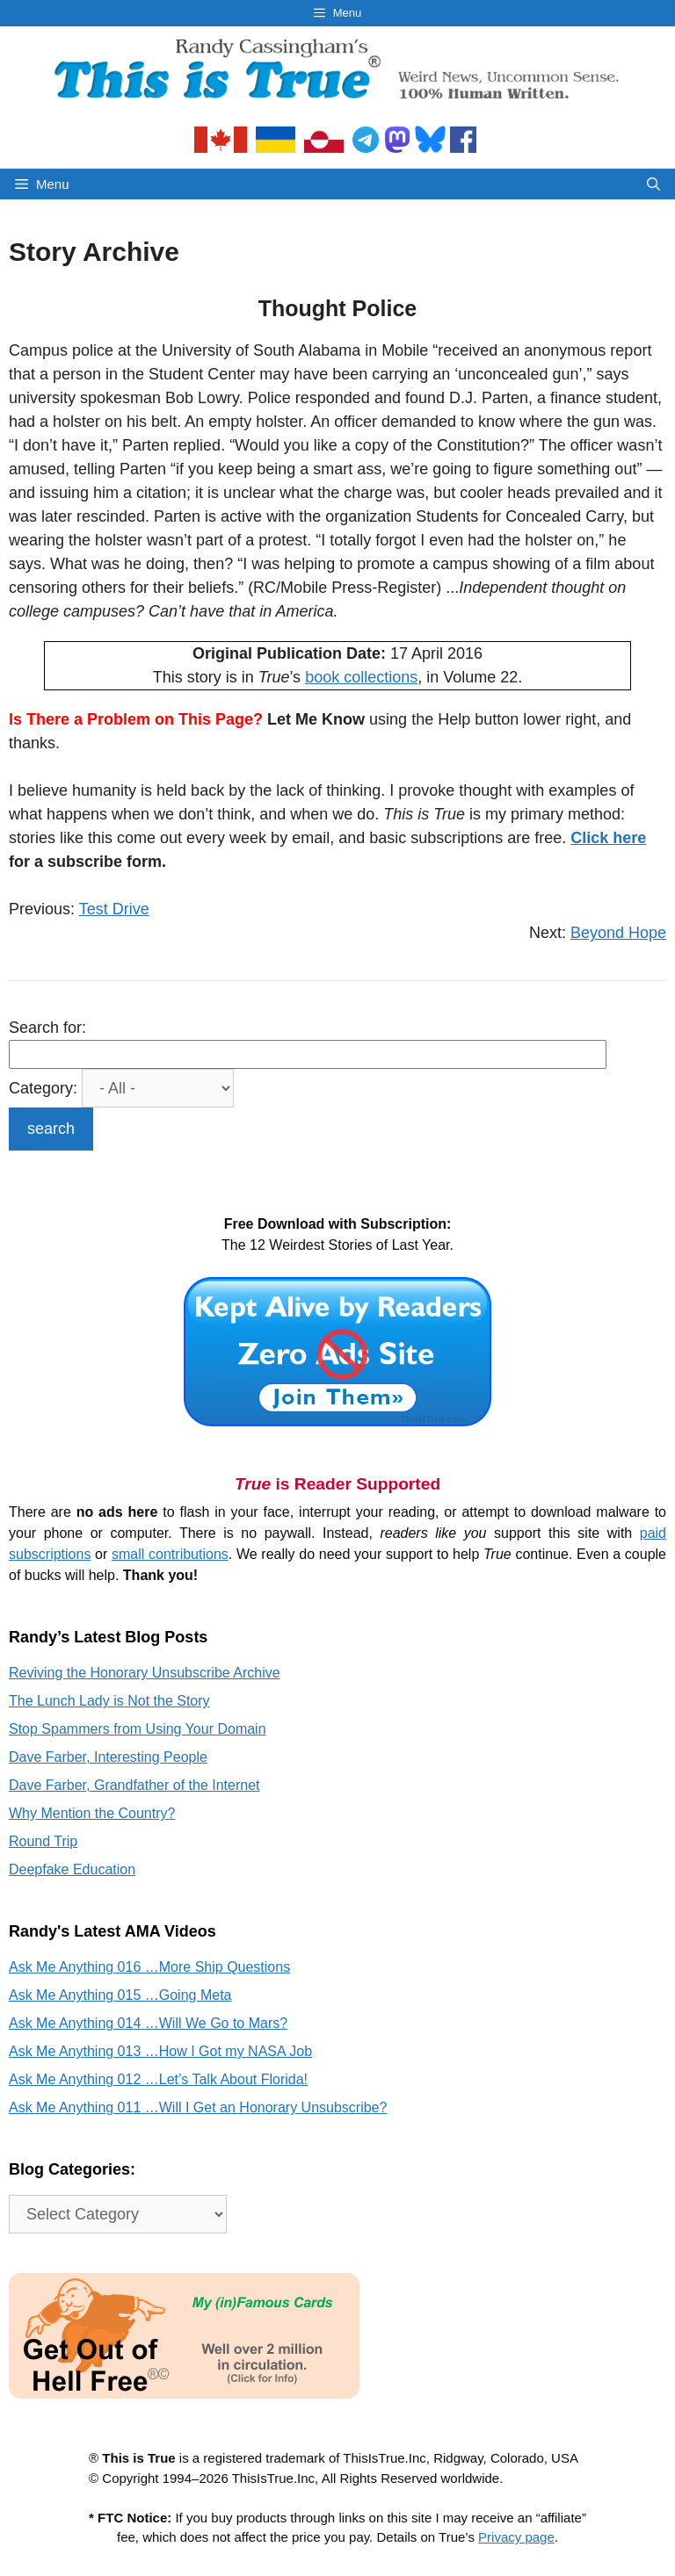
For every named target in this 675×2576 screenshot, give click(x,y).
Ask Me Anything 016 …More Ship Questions (149, 1966)
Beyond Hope (618, 933)
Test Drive (114, 909)
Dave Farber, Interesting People (108, 1757)
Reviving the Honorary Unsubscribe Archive (144, 1672)
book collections (361, 677)
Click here (608, 838)
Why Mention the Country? (92, 1813)
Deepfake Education (72, 1869)
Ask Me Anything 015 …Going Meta (120, 1995)
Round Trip (43, 1841)
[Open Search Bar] (653, 184)
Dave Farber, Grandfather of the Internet (134, 1785)
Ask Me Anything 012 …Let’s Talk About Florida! (158, 2079)
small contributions (170, 1554)
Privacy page (516, 2536)
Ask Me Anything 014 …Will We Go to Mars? (148, 2023)
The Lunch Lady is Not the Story (109, 1700)
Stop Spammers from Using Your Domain (137, 1728)
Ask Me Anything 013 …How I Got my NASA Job (160, 2051)
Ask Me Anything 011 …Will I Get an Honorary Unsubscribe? (198, 2107)
